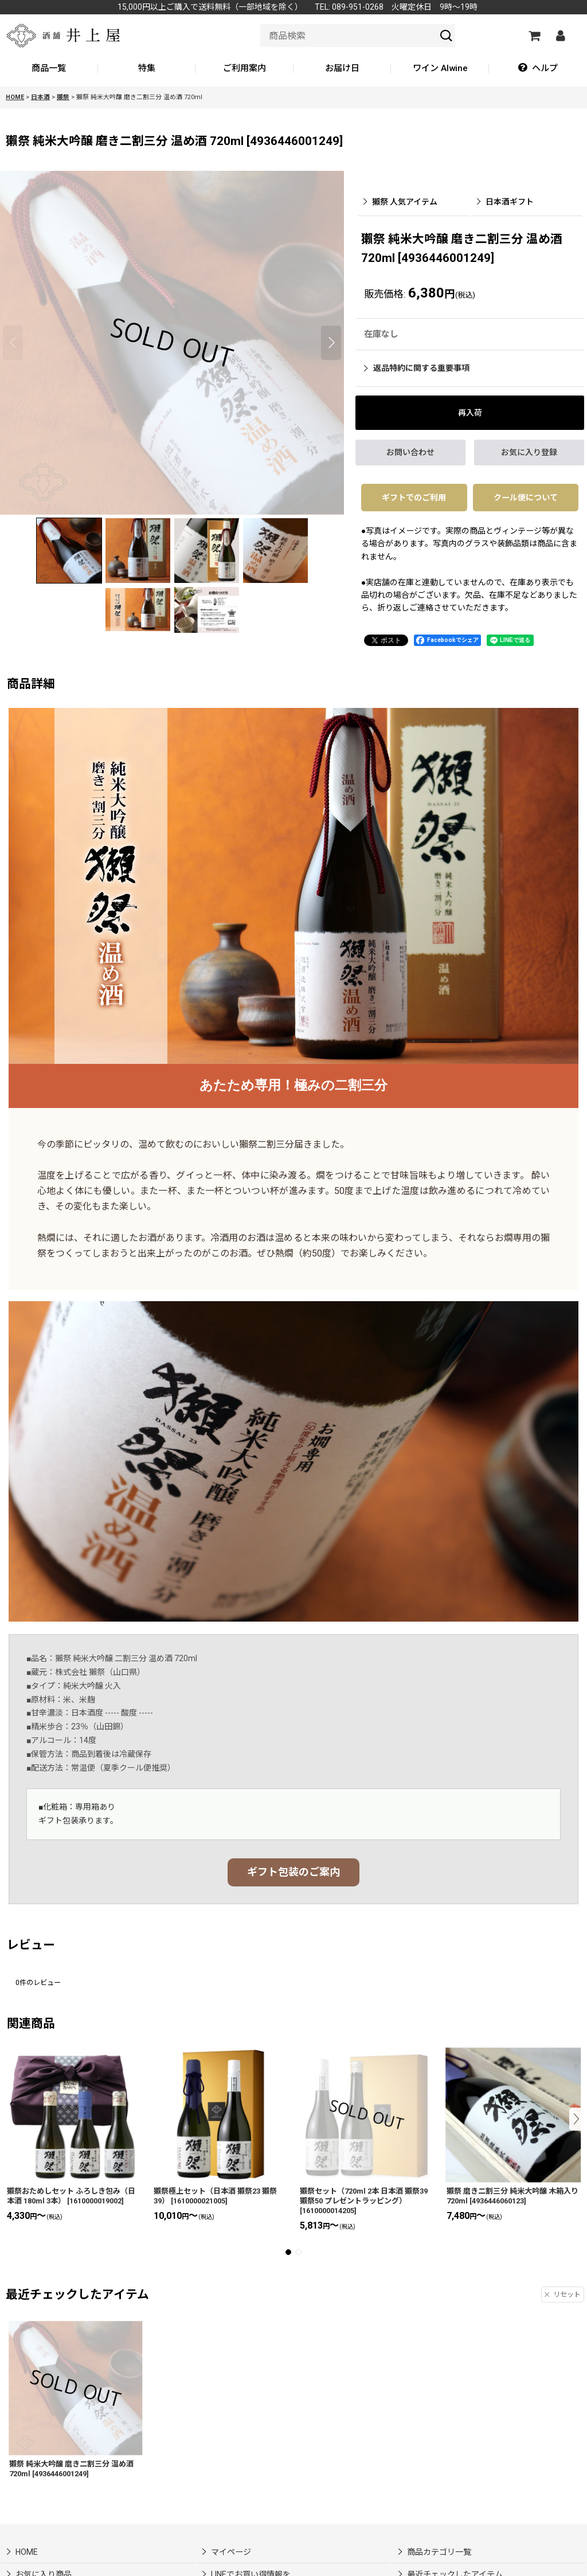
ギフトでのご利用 (414, 497)
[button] (538, 69)
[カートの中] (533, 35)
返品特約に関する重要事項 (416, 368)
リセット (563, 2294)
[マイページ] (560, 35)
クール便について (526, 497)
